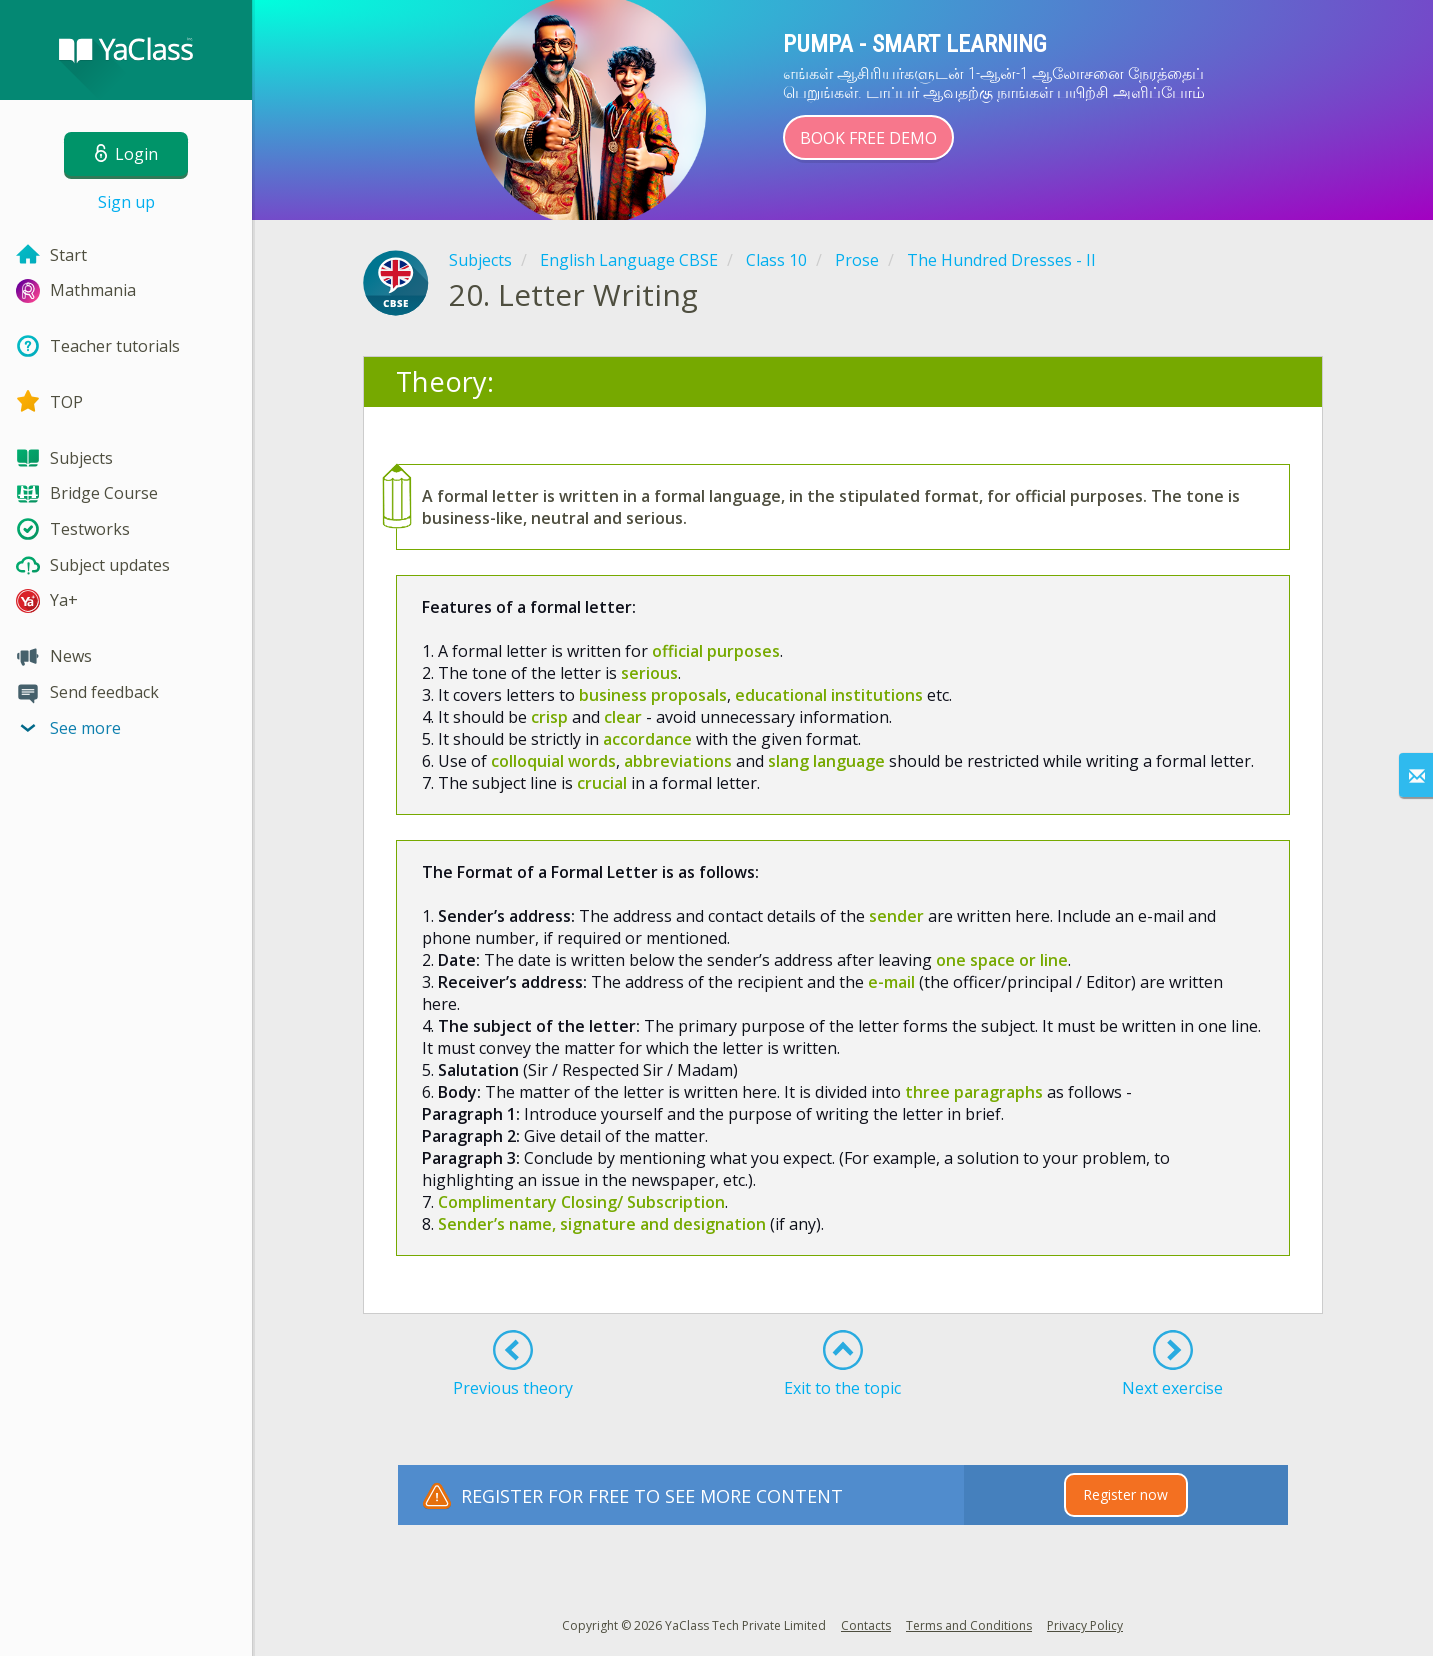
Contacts (866, 1625)
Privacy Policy (1085, 1625)
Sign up (126, 202)
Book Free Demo (868, 138)
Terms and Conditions (969, 1625)
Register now (1125, 1494)
